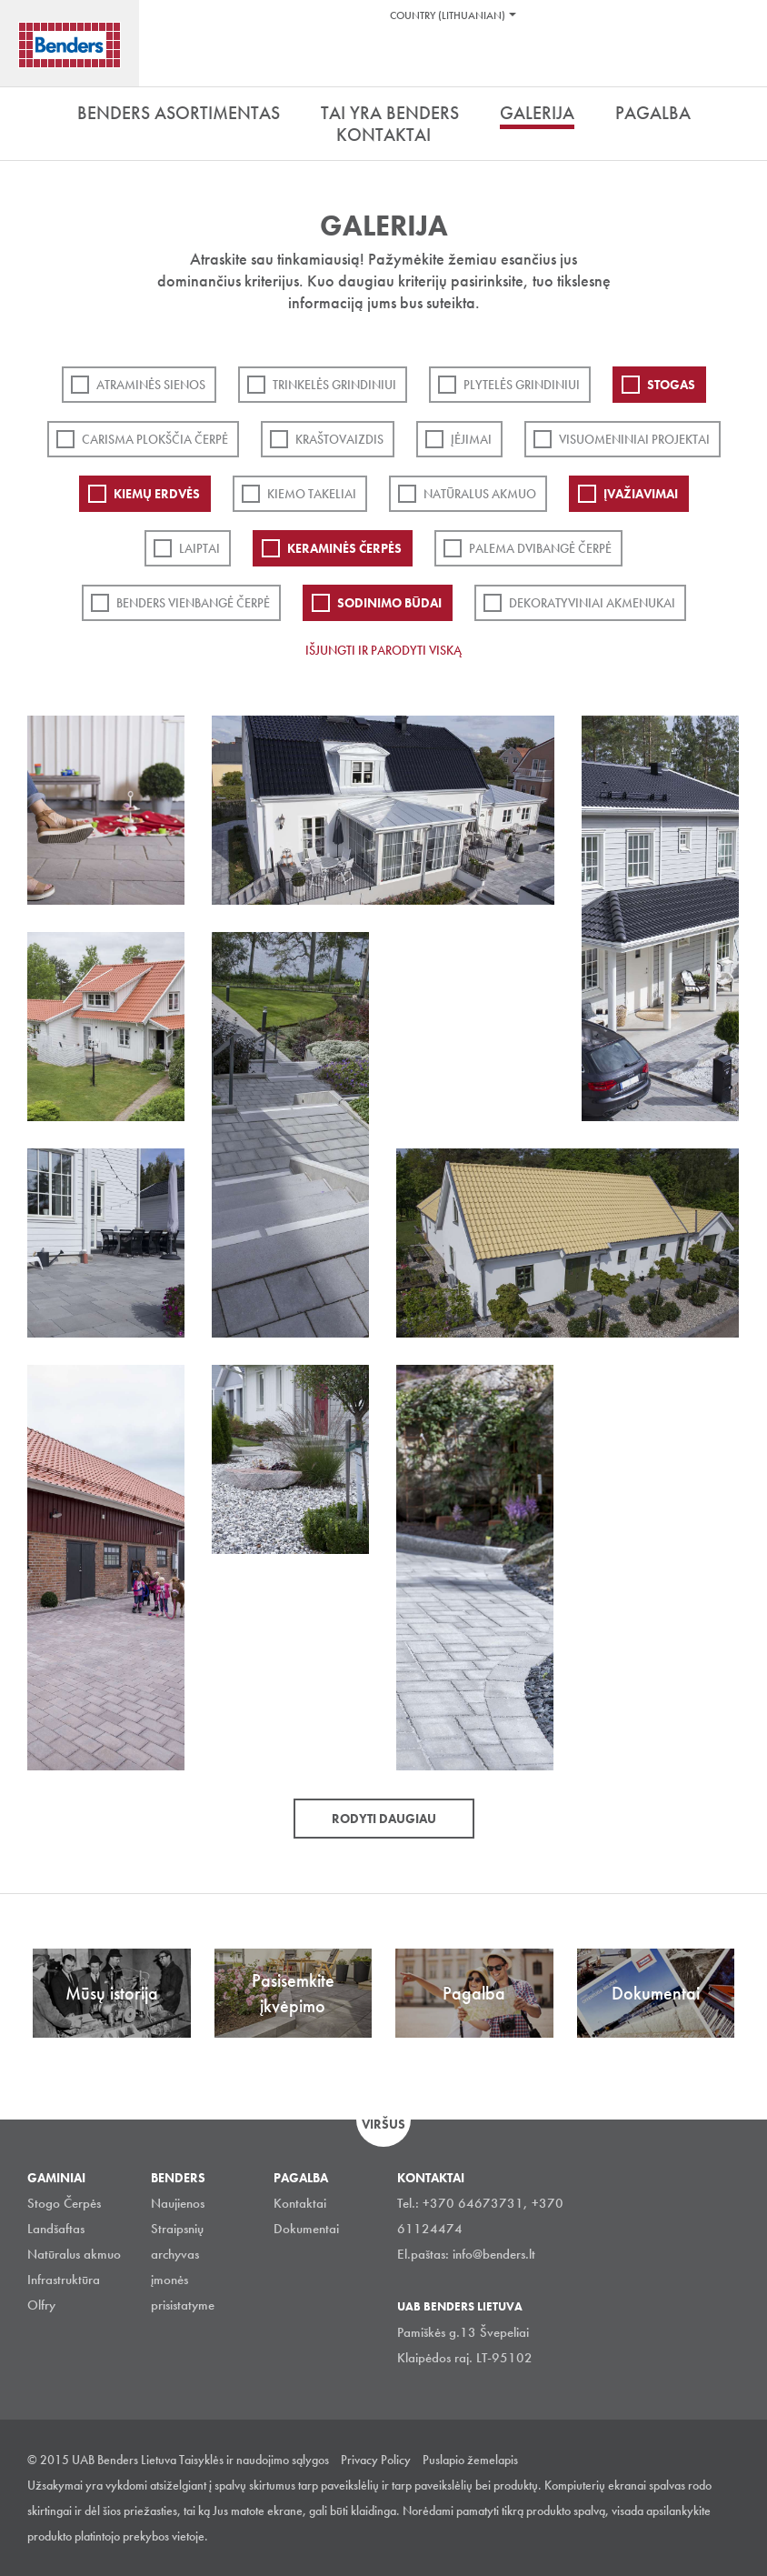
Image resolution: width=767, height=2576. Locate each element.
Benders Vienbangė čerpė (193, 603)
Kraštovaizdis (339, 439)
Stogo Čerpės (64, 2203)
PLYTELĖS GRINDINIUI (521, 384)
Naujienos (177, 2203)
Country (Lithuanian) (447, 15)
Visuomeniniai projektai (634, 439)
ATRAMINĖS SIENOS (150, 384)
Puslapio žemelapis (470, 2459)
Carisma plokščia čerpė (155, 439)
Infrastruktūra (63, 2279)
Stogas (671, 384)
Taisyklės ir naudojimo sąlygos (254, 2459)
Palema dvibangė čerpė (540, 548)
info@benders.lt (494, 2254)
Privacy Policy (376, 2459)
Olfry (41, 2305)
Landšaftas (56, 2229)
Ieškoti (739, 63)
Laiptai (199, 548)
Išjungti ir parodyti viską (383, 650)
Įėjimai (471, 439)
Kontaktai (300, 2203)
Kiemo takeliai (311, 494)
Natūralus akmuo (479, 494)
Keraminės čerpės (344, 548)
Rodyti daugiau (384, 1818)
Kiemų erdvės (157, 494)
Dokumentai (306, 2229)
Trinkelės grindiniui (334, 384)
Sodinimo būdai (389, 603)
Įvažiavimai (640, 494)
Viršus (383, 2124)
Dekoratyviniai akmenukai (592, 603)
